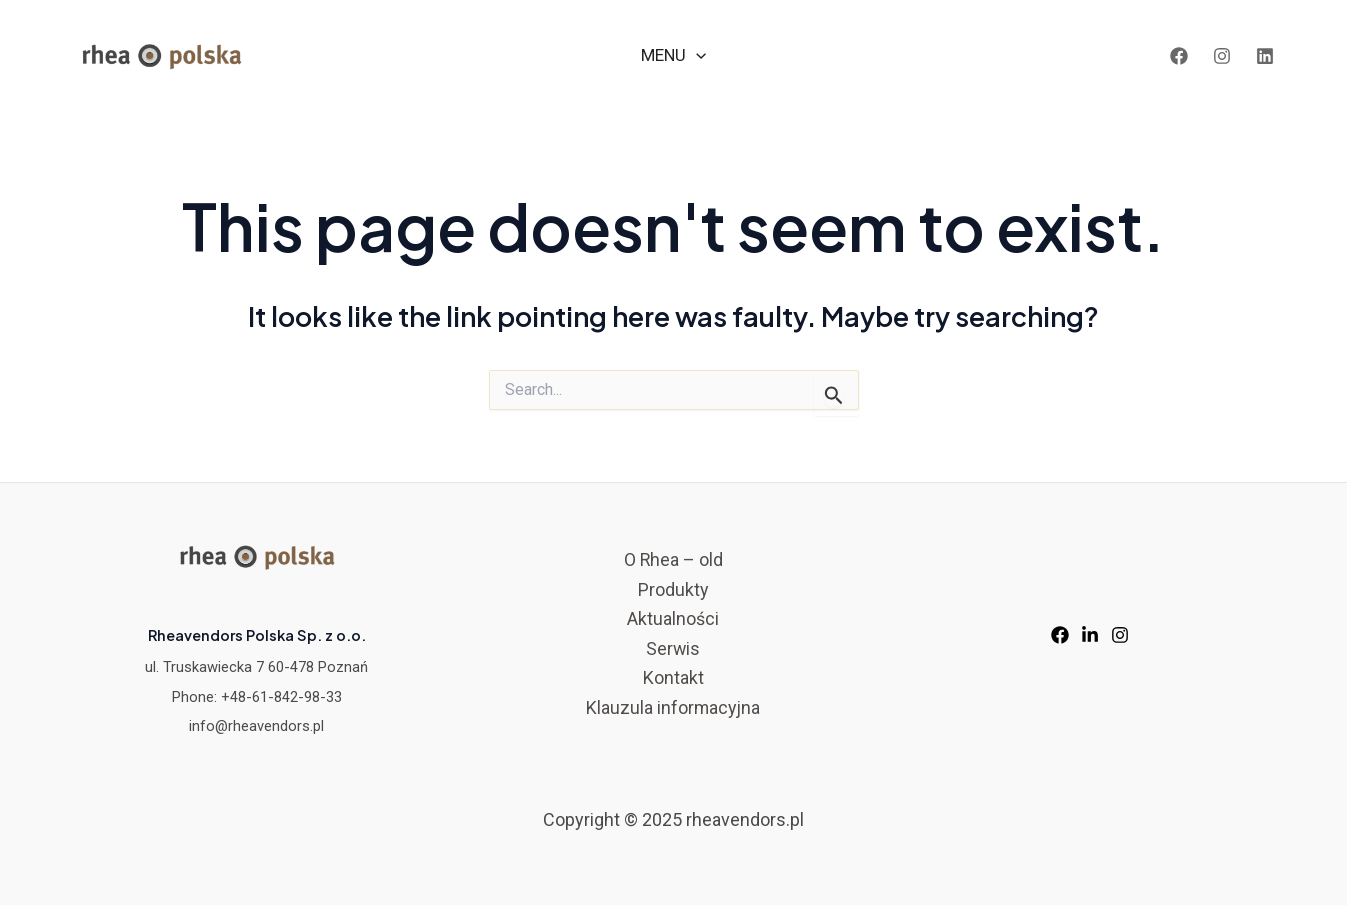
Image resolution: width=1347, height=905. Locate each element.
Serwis (673, 648)
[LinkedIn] (1265, 56)
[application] (696, 55)
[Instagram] (1222, 56)
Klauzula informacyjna (673, 707)
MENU (673, 55)
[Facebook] (1179, 56)
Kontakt (673, 678)
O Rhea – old (673, 559)
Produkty (673, 589)
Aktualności (673, 618)
